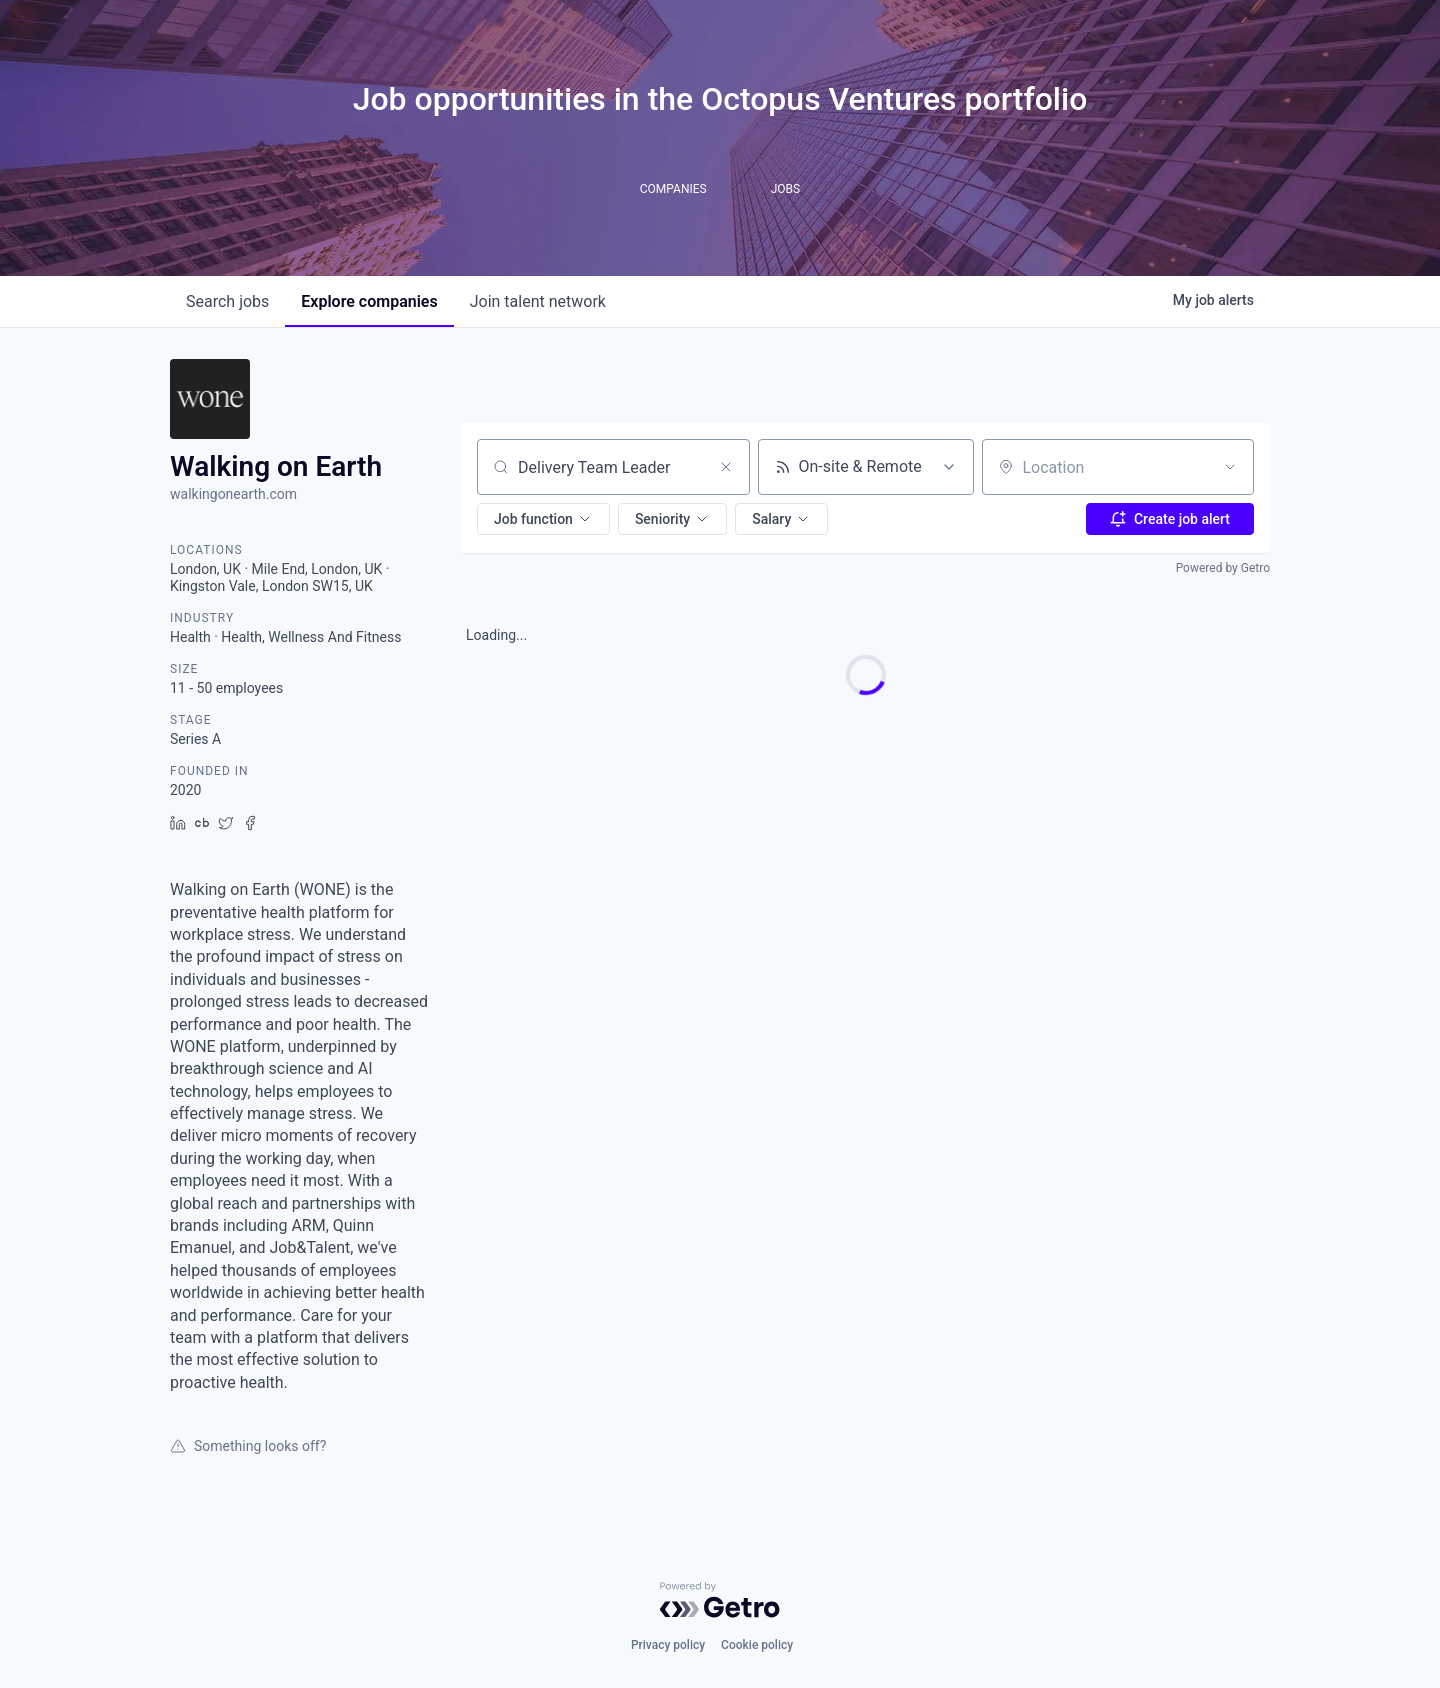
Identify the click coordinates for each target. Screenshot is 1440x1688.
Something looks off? (248, 1446)
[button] (543, 519)
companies (369, 301)
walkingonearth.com (233, 494)
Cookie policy (757, 1645)
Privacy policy (668, 1645)
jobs (227, 301)
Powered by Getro (1223, 568)
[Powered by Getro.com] (720, 1600)
